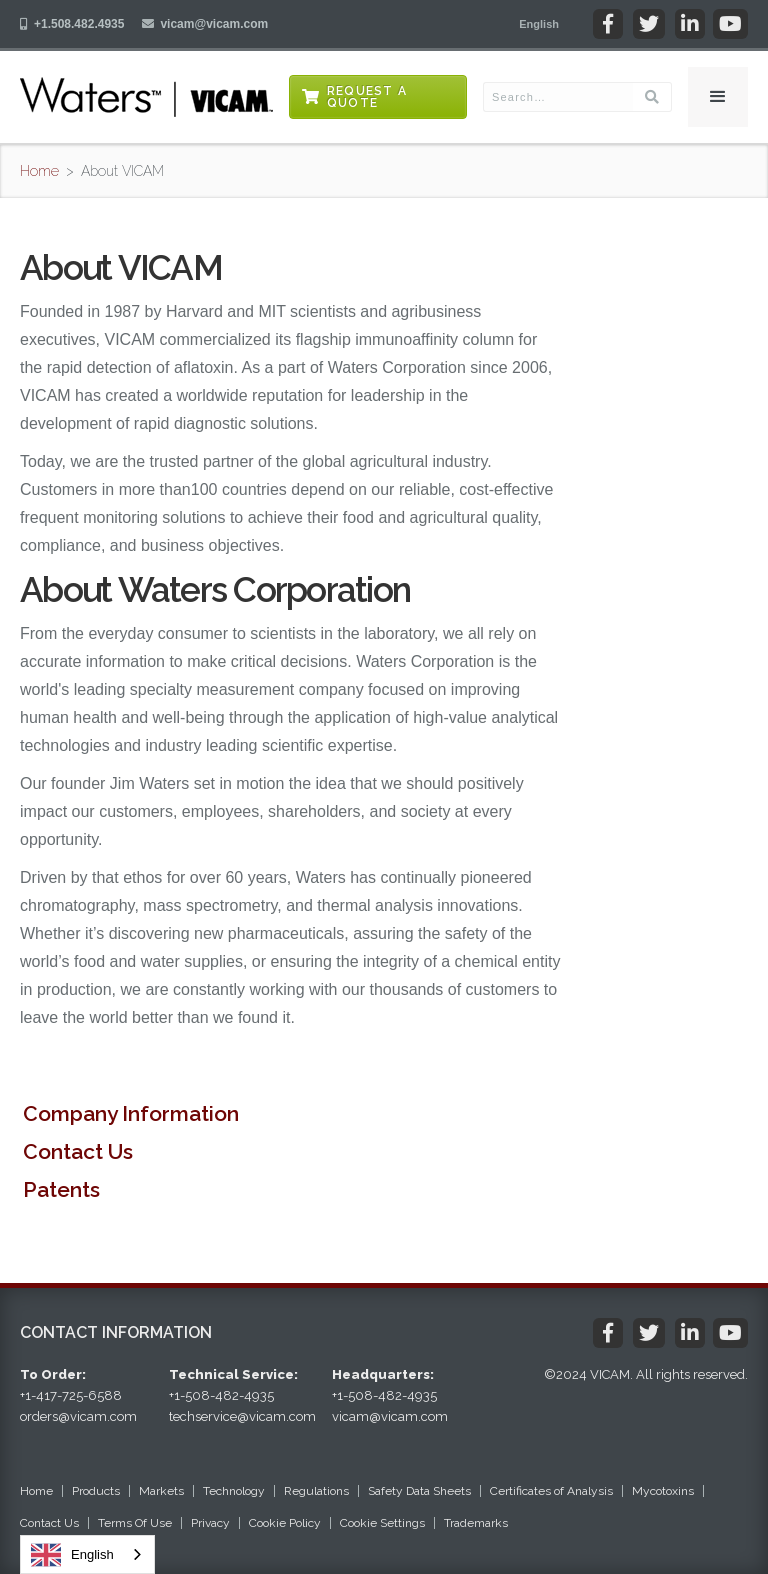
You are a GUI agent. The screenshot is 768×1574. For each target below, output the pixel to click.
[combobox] (87, 1554)
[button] (539, 24)
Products (96, 1491)
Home (39, 171)
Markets (161, 1491)
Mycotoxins (663, 1491)
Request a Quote (367, 97)
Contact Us (78, 1151)
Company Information (131, 1113)
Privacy (210, 1523)
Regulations (316, 1491)
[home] (146, 97)
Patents (61, 1189)
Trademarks (476, 1523)
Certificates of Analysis (551, 1491)
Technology (234, 1491)
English (72, 1555)
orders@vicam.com (78, 1416)
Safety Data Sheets (419, 1491)
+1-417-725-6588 (71, 1395)
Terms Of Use (135, 1523)
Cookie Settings (382, 1523)
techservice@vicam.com (242, 1416)
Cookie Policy (285, 1523)
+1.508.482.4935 (79, 24)
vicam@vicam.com (214, 24)
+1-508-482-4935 (221, 1395)
